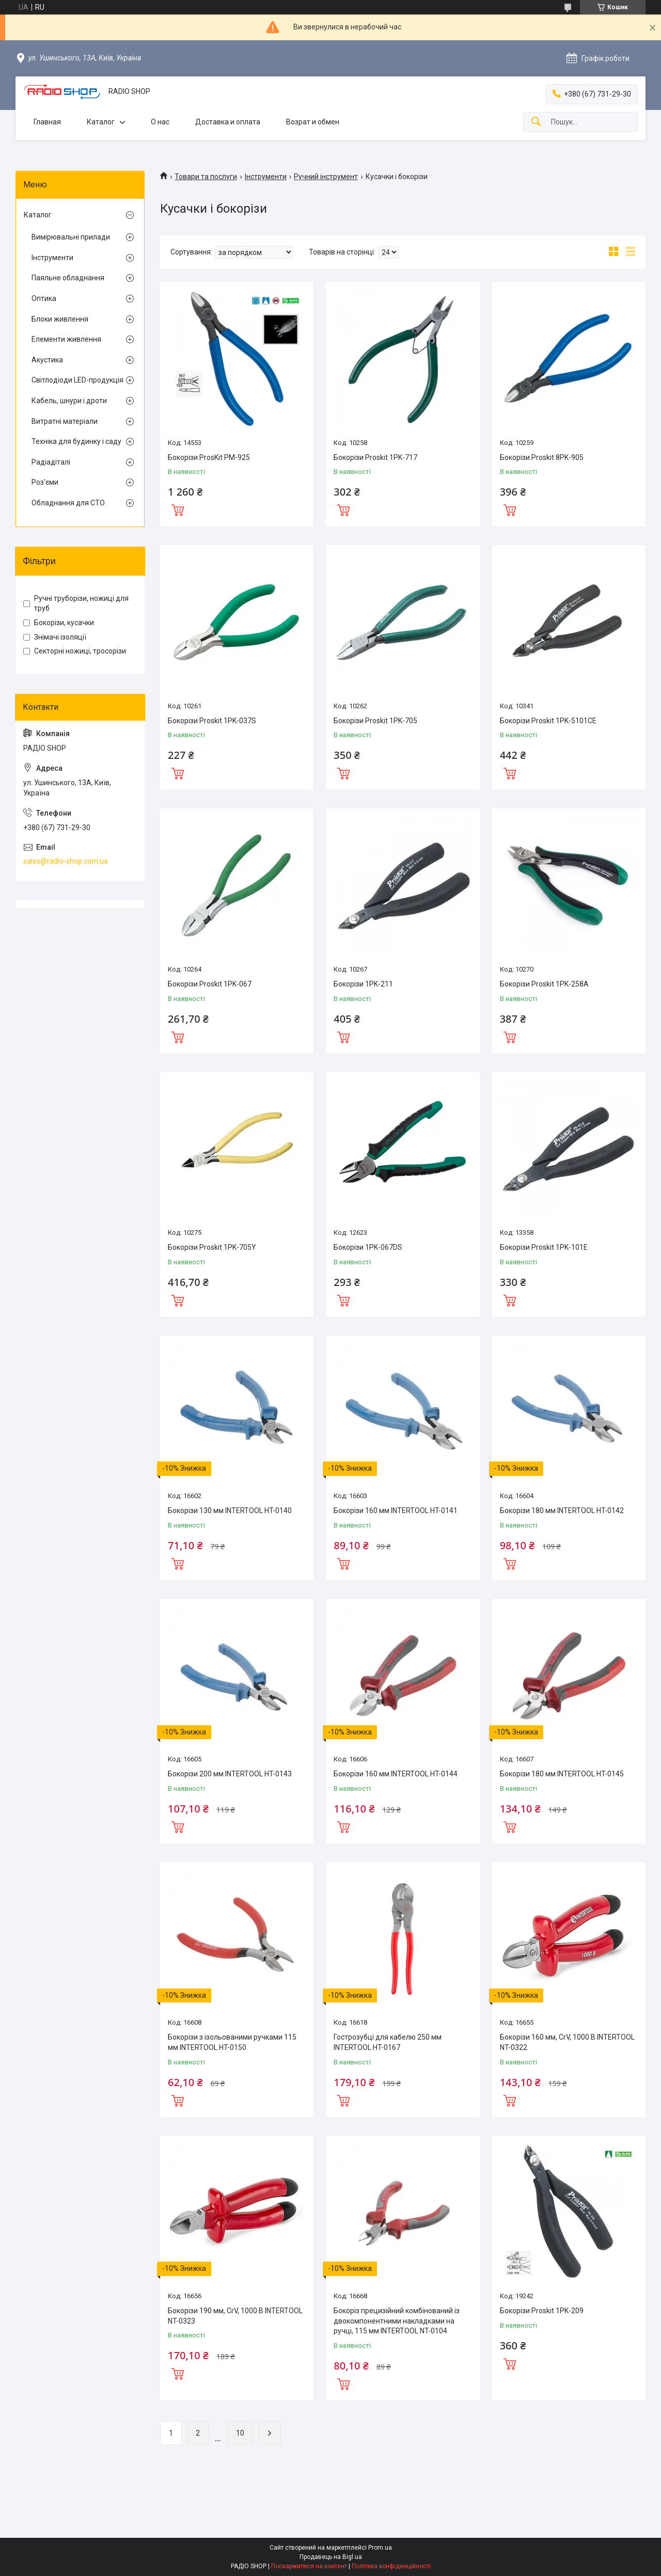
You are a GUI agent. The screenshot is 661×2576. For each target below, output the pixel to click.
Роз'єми (45, 482)
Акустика (47, 360)
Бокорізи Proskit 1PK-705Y (212, 1247)
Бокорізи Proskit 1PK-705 (375, 721)
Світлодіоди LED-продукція (77, 380)
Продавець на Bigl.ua (331, 2557)
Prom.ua (380, 2547)
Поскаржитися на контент (309, 2566)
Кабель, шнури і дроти (69, 400)
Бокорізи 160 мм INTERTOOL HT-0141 (396, 1510)
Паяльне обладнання (68, 278)
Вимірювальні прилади (71, 237)
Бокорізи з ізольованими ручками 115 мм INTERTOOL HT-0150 (232, 2042)
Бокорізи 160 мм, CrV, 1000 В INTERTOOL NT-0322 (567, 2042)
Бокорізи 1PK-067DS (368, 1247)
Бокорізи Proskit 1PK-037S (212, 721)
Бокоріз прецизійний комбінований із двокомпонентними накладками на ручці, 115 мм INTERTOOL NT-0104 (397, 2321)
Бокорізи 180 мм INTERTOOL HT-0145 (562, 1774)
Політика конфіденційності (391, 2566)
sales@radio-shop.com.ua (65, 861)
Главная (47, 122)
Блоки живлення (60, 319)
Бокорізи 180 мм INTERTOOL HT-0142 (562, 1510)
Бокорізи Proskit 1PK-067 (209, 984)
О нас (160, 122)
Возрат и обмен (312, 122)
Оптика (44, 298)
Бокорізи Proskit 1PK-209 (542, 2311)
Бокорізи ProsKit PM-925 (209, 457)
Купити (177, 509)
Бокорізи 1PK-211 (363, 984)
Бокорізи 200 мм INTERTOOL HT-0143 (230, 1774)
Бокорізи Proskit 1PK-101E (544, 1247)
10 (240, 2433)
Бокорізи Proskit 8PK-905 (542, 457)
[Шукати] (536, 122)
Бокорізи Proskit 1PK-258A (544, 984)
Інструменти (266, 176)
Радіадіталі (51, 462)
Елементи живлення (66, 339)
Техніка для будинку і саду (76, 441)
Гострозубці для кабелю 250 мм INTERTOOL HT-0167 (388, 2042)
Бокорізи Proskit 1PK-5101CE (548, 721)
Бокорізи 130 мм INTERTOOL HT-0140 (230, 1510)
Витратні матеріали (65, 421)
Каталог (101, 122)
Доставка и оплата (227, 122)
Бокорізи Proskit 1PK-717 (375, 457)
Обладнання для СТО (68, 503)
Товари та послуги (206, 176)
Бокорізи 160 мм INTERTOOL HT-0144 (396, 1774)
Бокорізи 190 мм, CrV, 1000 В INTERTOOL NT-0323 (235, 2316)
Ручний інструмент (326, 176)
